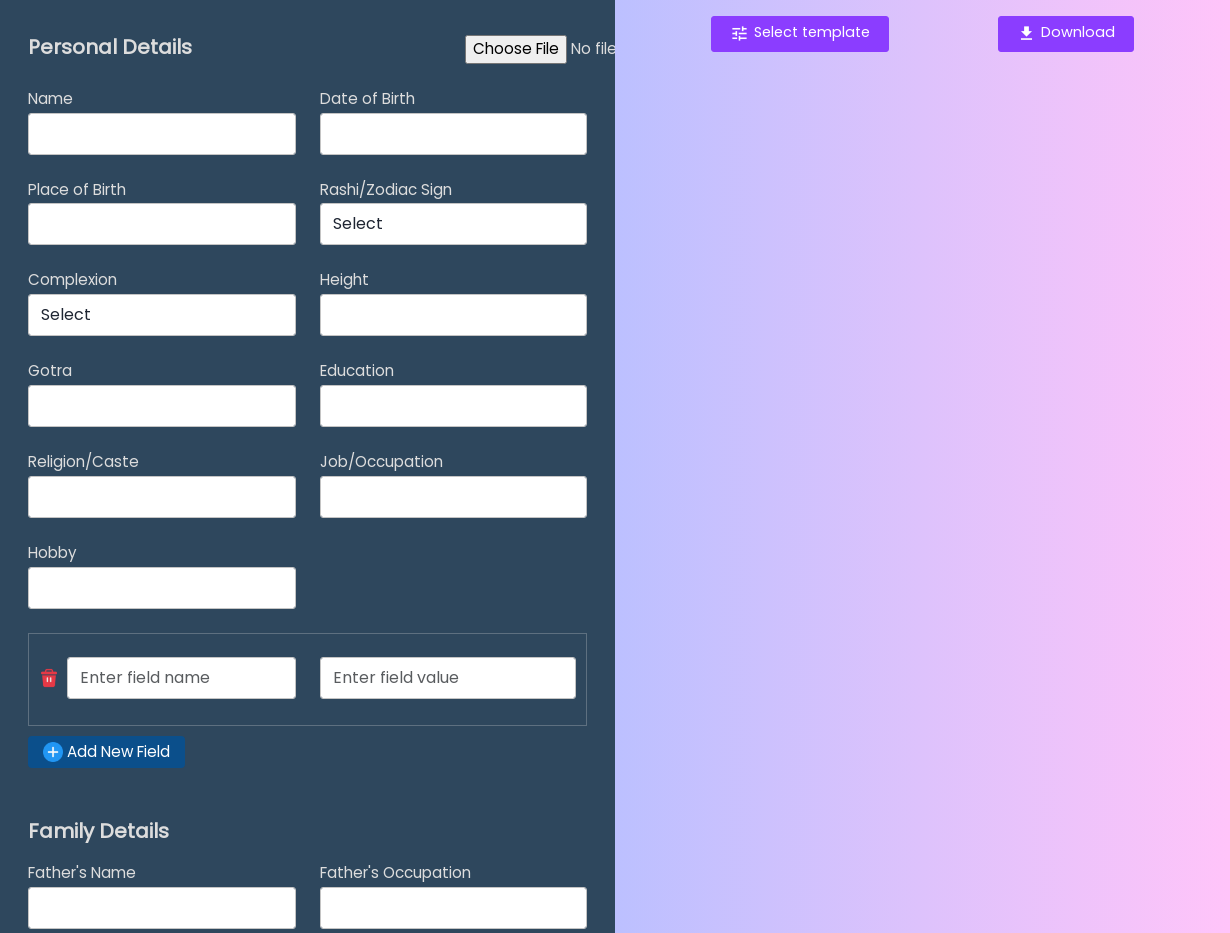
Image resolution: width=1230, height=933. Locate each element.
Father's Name (82, 872)
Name (50, 98)
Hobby (52, 552)
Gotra (50, 370)
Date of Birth (367, 98)
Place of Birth (77, 189)
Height (344, 279)
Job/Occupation (381, 461)
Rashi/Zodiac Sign (386, 189)
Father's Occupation (395, 872)
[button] (49, 678)
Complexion (72, 279)
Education (357, 370)
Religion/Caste (83, 461)
